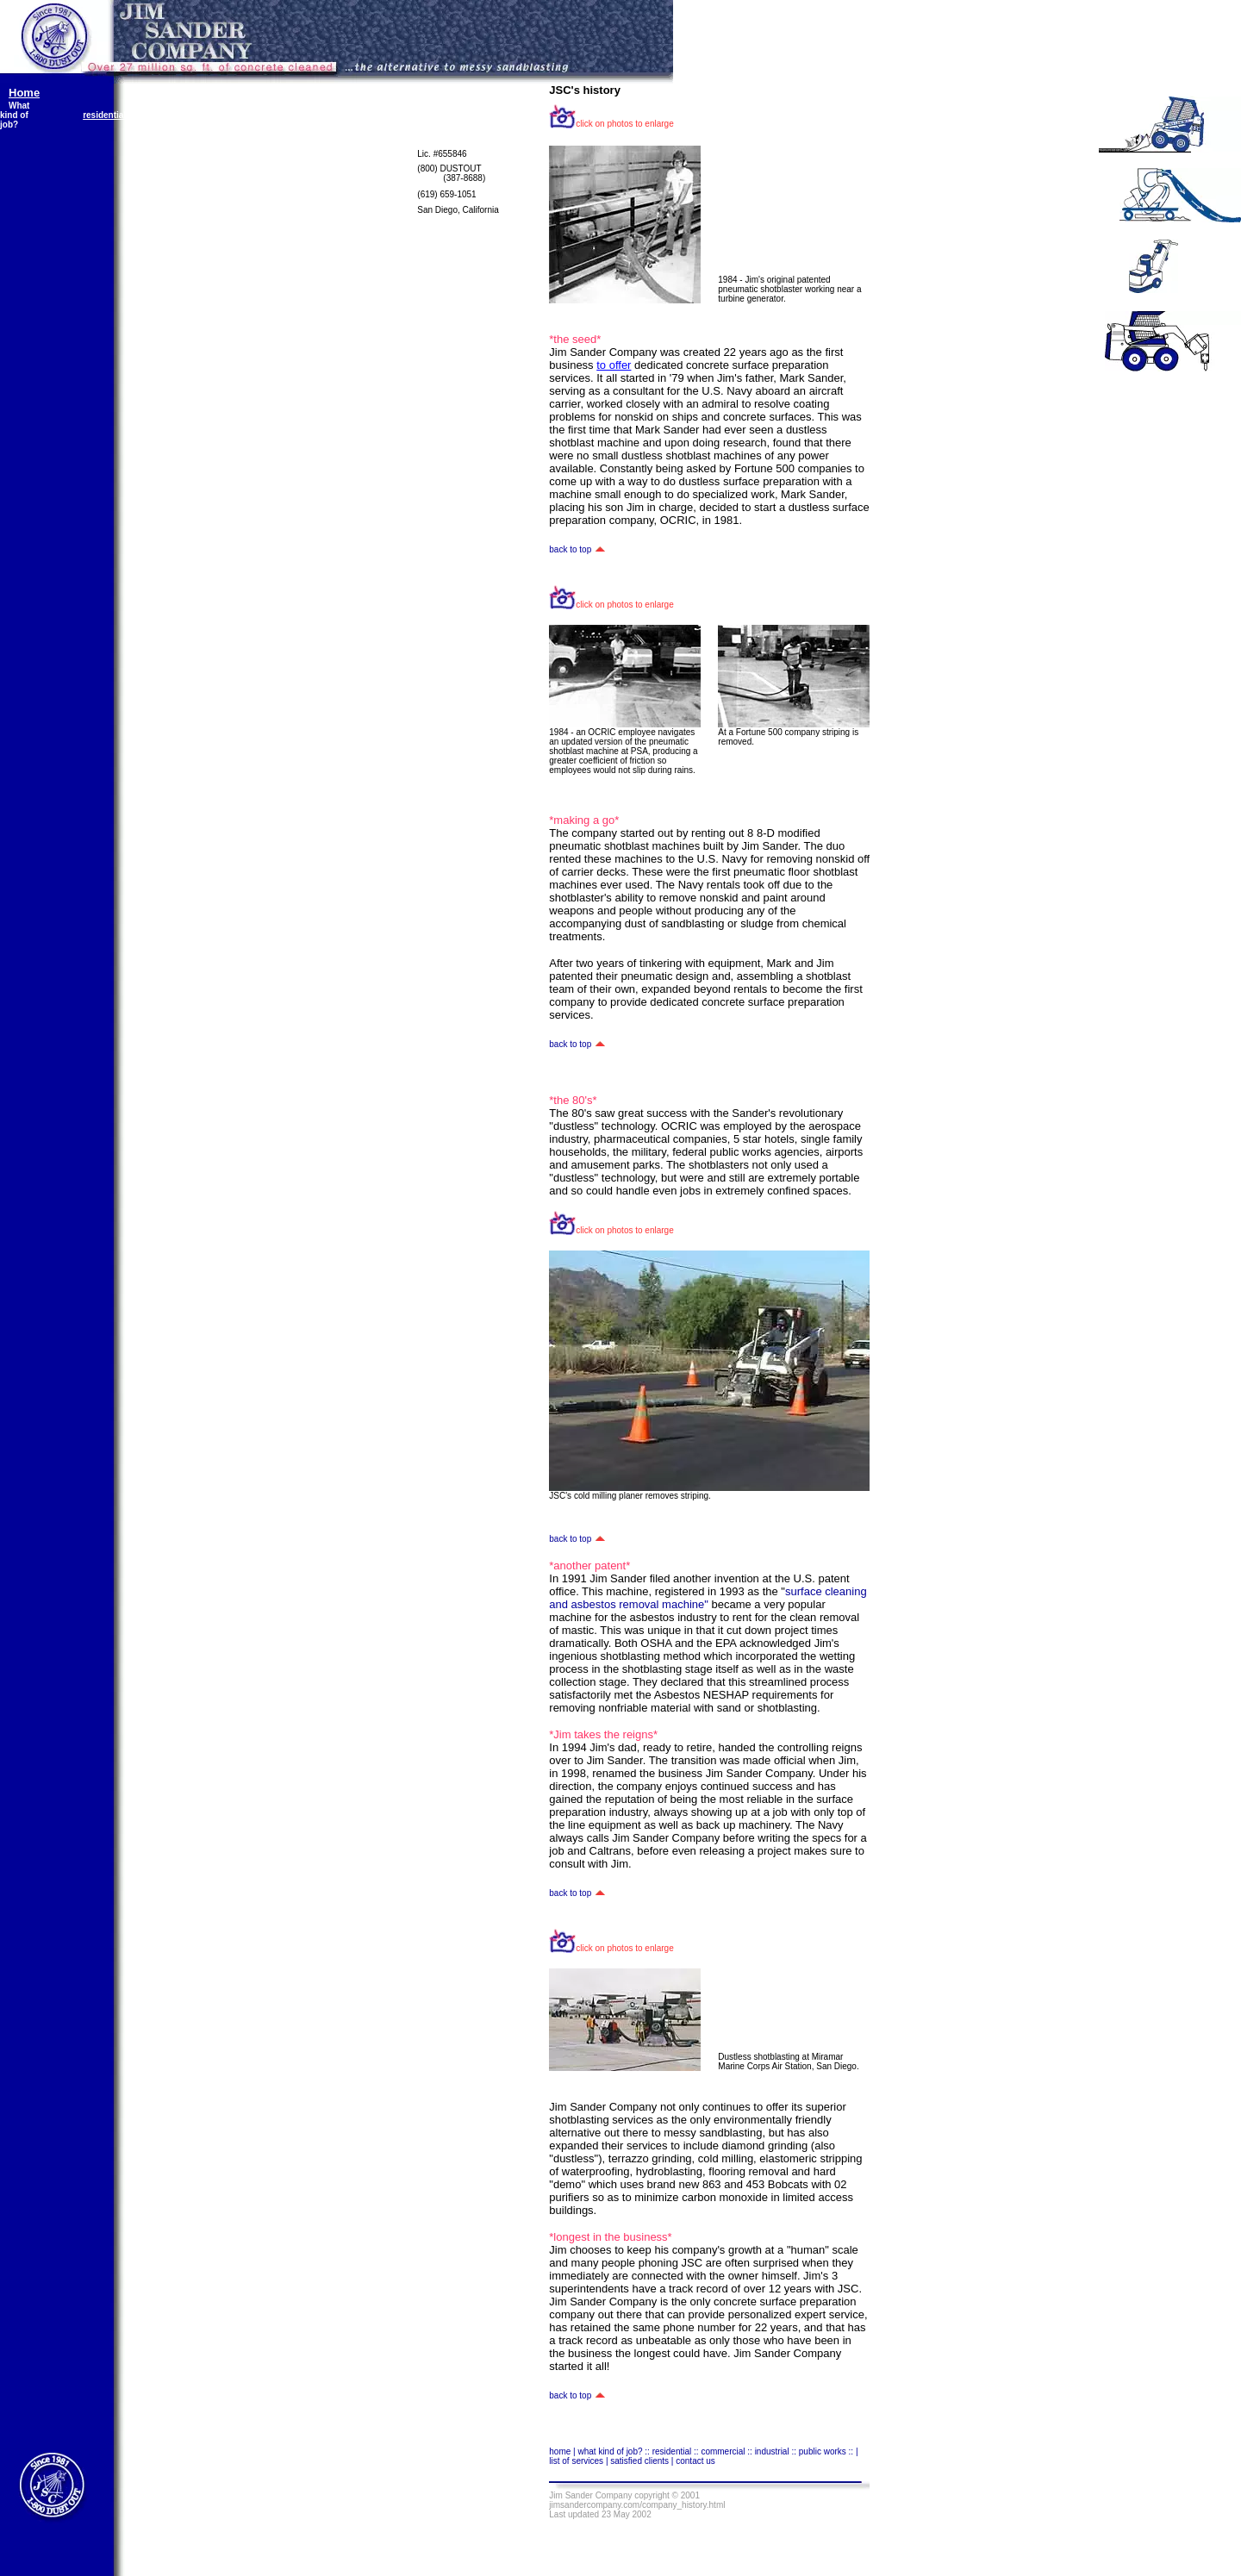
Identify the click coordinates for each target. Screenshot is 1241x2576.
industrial (279, 115)
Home (24, 92)
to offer (613, 365)
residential (104, 115)
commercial (193, 115)
